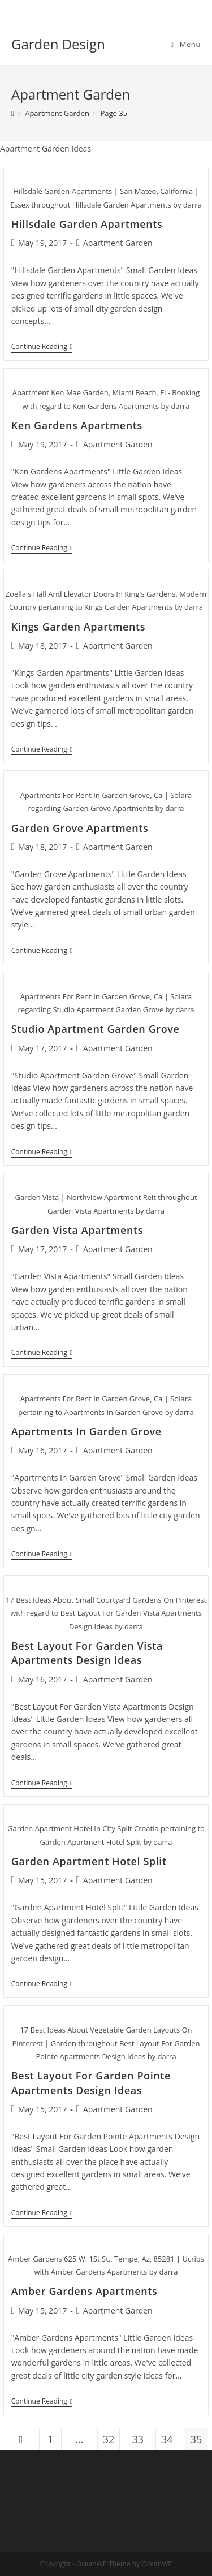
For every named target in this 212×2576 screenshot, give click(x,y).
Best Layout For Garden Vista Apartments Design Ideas (87, 1653)
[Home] (12, 113)
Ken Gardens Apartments (76, 425)
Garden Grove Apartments (80, 828)
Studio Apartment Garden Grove (95, 1028)
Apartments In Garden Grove (86, 1431)
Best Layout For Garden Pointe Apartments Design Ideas (91, 2082)
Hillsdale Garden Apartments (87, 224)
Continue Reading (41, 347)
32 (109, 2439)
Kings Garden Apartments (78, 626)
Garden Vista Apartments (77, 1230)
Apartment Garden (118, 243)
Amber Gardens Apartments (84, 2291)
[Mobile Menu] (186, 44)
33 (138, 2439)
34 (167, 2439)
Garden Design (58, 43)
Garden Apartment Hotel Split (89, 1861)
